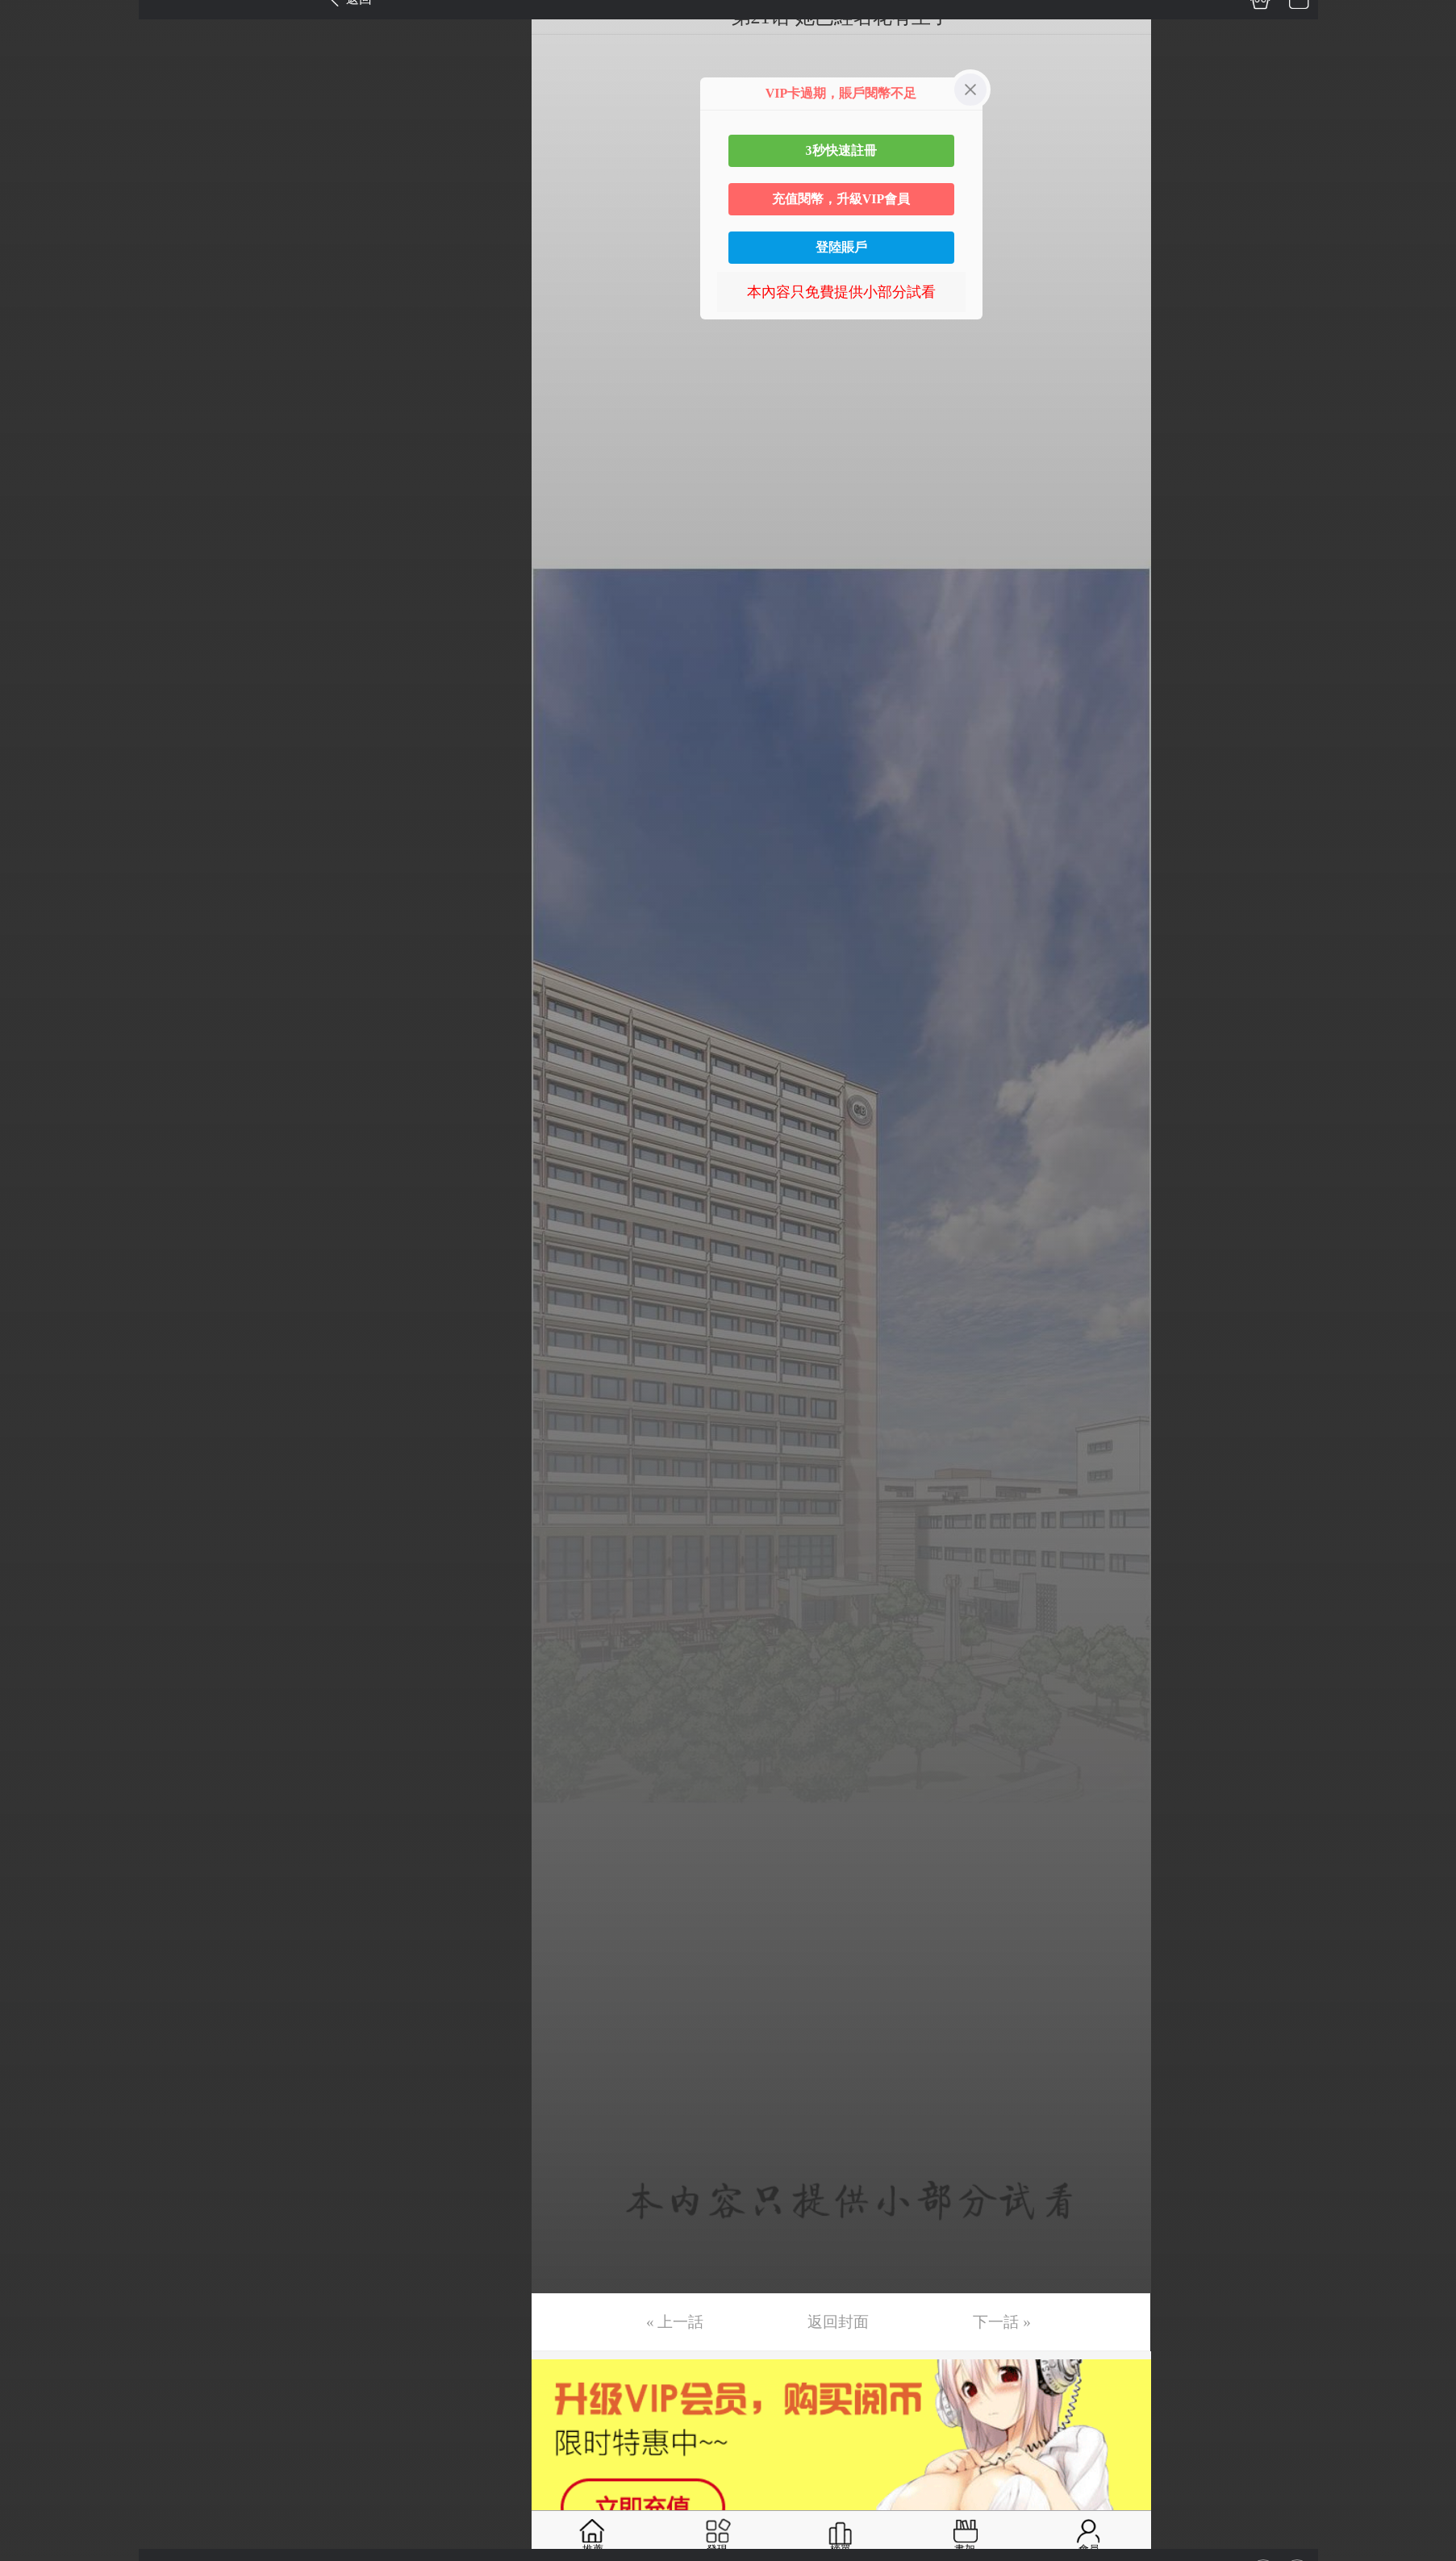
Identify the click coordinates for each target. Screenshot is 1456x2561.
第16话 (38, 587)
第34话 (38, 1270)
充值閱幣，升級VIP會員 (841, 199)
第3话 (34, 94)
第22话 (38, 815)
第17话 (38, 625)
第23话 (38, 853)
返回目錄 (53, 1399)
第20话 (38, 739)
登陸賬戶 (841, 247)
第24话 (38, 890)
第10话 (38, 360)
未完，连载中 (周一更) (88, 1345)
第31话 (38, 1156)
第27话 (38, 1004)
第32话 (38, 1194)
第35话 (38, 1307)
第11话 (37, 398)
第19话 (38, 701)
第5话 (34, 170)
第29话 (38, 1080)
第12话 (38, 436)
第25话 (38, 928)
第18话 (38, 663)
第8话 (34, 284)
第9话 (34, 322)
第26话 (38, 966)
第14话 (38, 511)
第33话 (38, 1232)
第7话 (34, 246)
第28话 (38, 1042)
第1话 (34, 18)
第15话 (38, 549)
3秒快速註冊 (841, 150)
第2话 (34, 56)
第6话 (34, 208)
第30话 (38, 1118)
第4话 (34, 132)
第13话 (38, 473)
